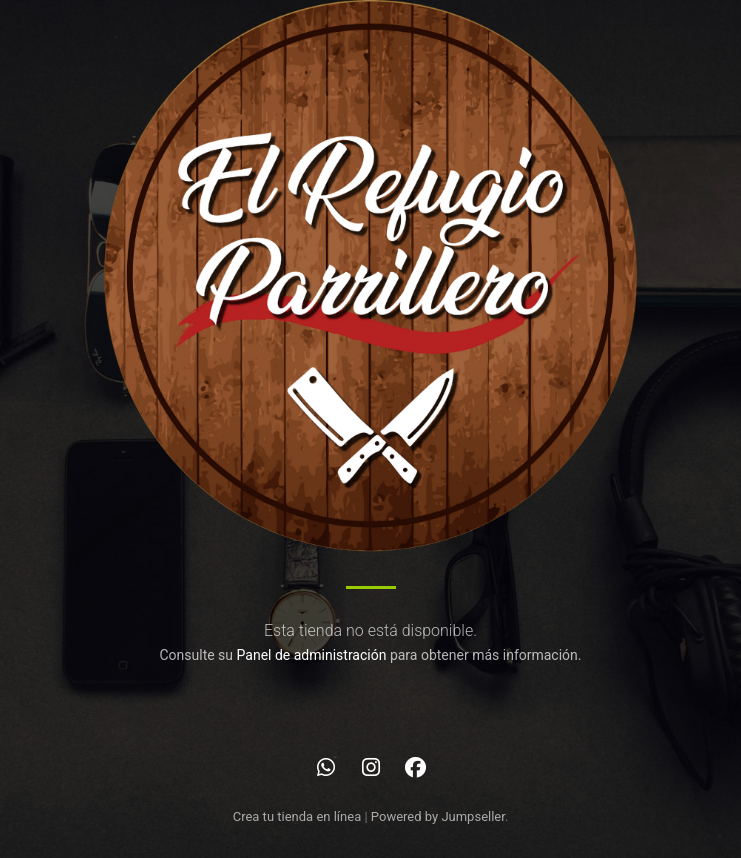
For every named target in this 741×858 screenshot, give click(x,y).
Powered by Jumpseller (438, 816)
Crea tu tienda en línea (299, 816)
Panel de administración (312, 655)
